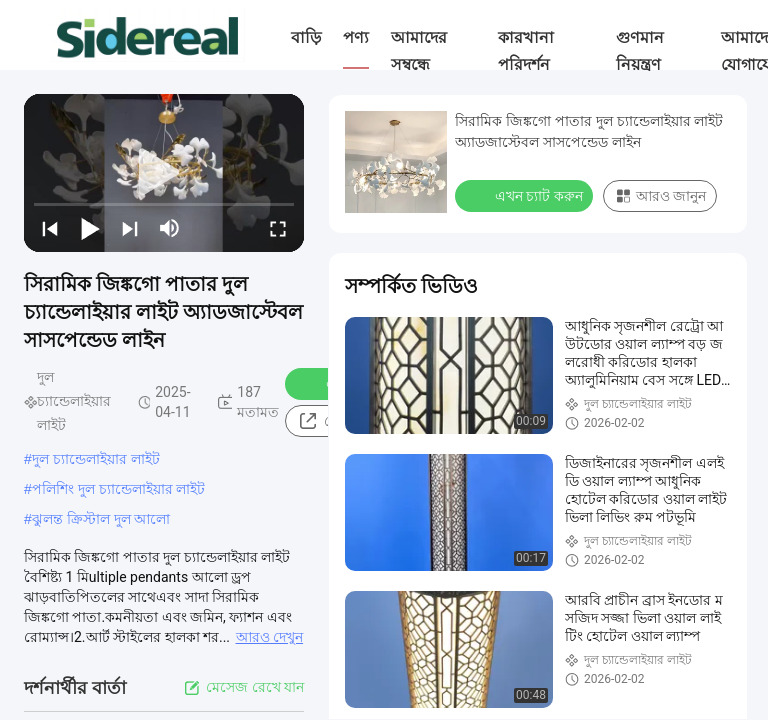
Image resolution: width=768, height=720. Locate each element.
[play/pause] (90, 228)
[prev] (50, 228)
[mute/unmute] (170, 228)
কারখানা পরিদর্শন (526, 51)
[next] (130, 228)
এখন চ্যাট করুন (526, 195)
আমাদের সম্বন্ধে (419, 51)
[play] (164, 173)
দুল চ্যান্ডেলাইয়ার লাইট (96, 459)
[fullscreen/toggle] (278, 228)
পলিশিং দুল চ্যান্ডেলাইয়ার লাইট (119, 489)
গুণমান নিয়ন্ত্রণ (640, 51)
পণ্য (356, 37)
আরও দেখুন (269, 637)
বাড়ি (306, 37)
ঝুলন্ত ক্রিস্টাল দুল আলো (101, 519)
